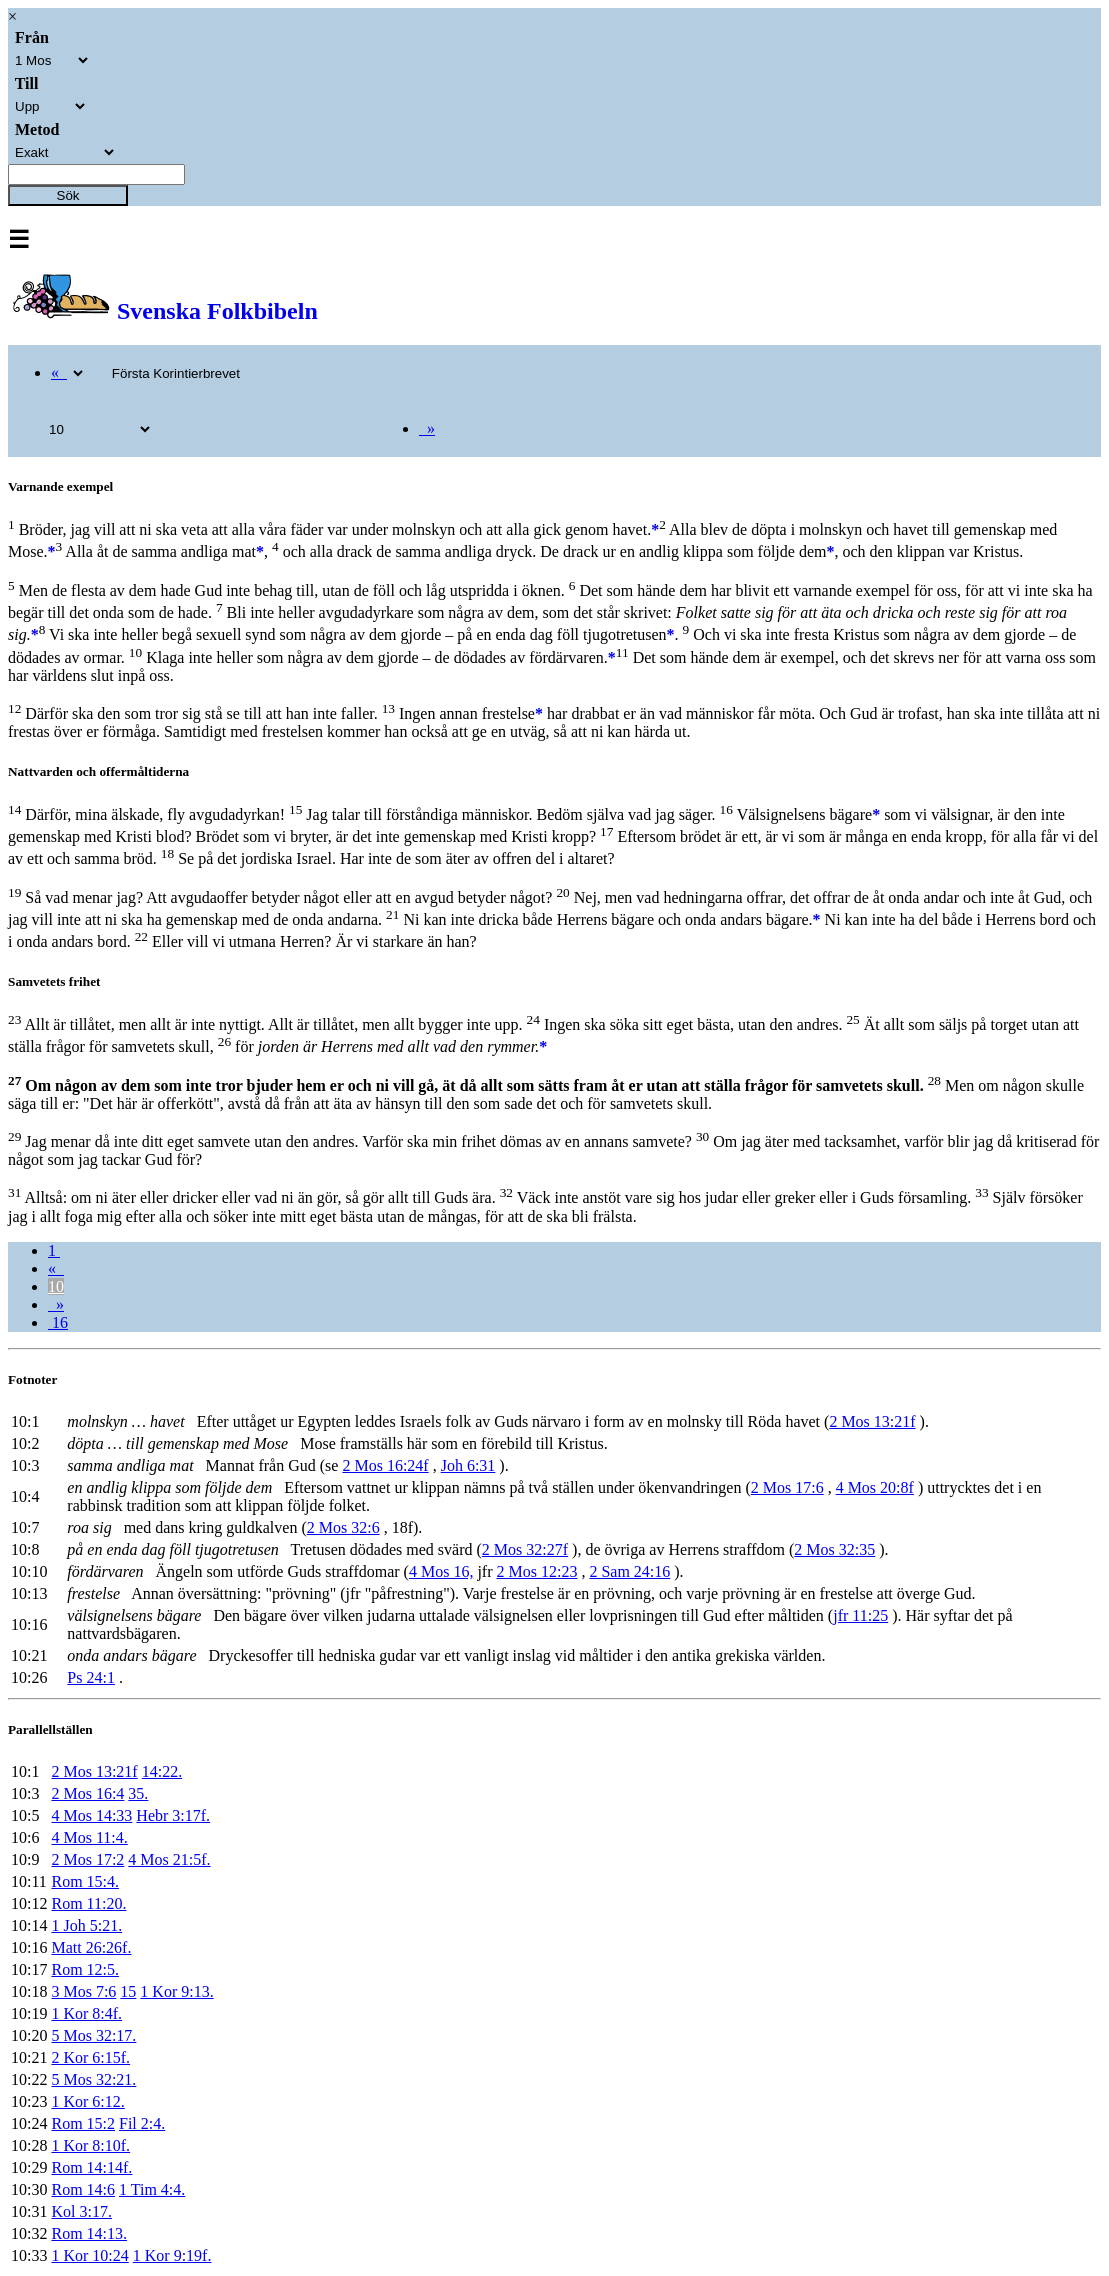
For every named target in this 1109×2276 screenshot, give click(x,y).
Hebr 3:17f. (173, 1815)
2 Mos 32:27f (525, 1549)
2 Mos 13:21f (872, 1421)
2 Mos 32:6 (343, 1527)
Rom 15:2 (83, 2123)
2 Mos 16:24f (385, 1465)
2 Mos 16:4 (87, 1793)
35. (138, 1793)
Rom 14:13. (89, 2233)
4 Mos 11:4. (89, 1837)
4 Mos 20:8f (875, 1487)
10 (56, 1286)
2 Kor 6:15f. (90, 2057)
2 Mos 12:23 (536, 1571)
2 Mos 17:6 (787, 1487)
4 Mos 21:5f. (169, 1859)
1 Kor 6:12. (87, 2101)
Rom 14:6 (83, 2189)
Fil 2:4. (142, 2123)
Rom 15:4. (85, 1881)
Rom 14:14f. (91, 2167)
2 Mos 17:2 (87, 1859)
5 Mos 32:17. (93, 2035)
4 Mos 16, (441, 1571)
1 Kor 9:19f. (172, 2255)
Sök (68, 195)
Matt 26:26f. (91, 1947)
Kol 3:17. (81, 2211)
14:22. (162, 1771)
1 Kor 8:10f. (90, 2145)
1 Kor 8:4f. (86, 2013)
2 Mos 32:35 (834, 1549)
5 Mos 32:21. (93, 2079)
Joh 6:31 (468, 1465)
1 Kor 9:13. (176, 1991)
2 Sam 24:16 (629, 1571)
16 (58, 1322)
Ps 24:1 (91, 1677)
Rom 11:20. (88, 1903)
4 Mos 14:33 (91, 1815)
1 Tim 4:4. (152, 2189)
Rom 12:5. (85, 1969)
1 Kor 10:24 (89, 2255)
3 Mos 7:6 (83, 1991)
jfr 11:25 (860, 1615)
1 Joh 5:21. (86, 1925)
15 (128, 1991)
